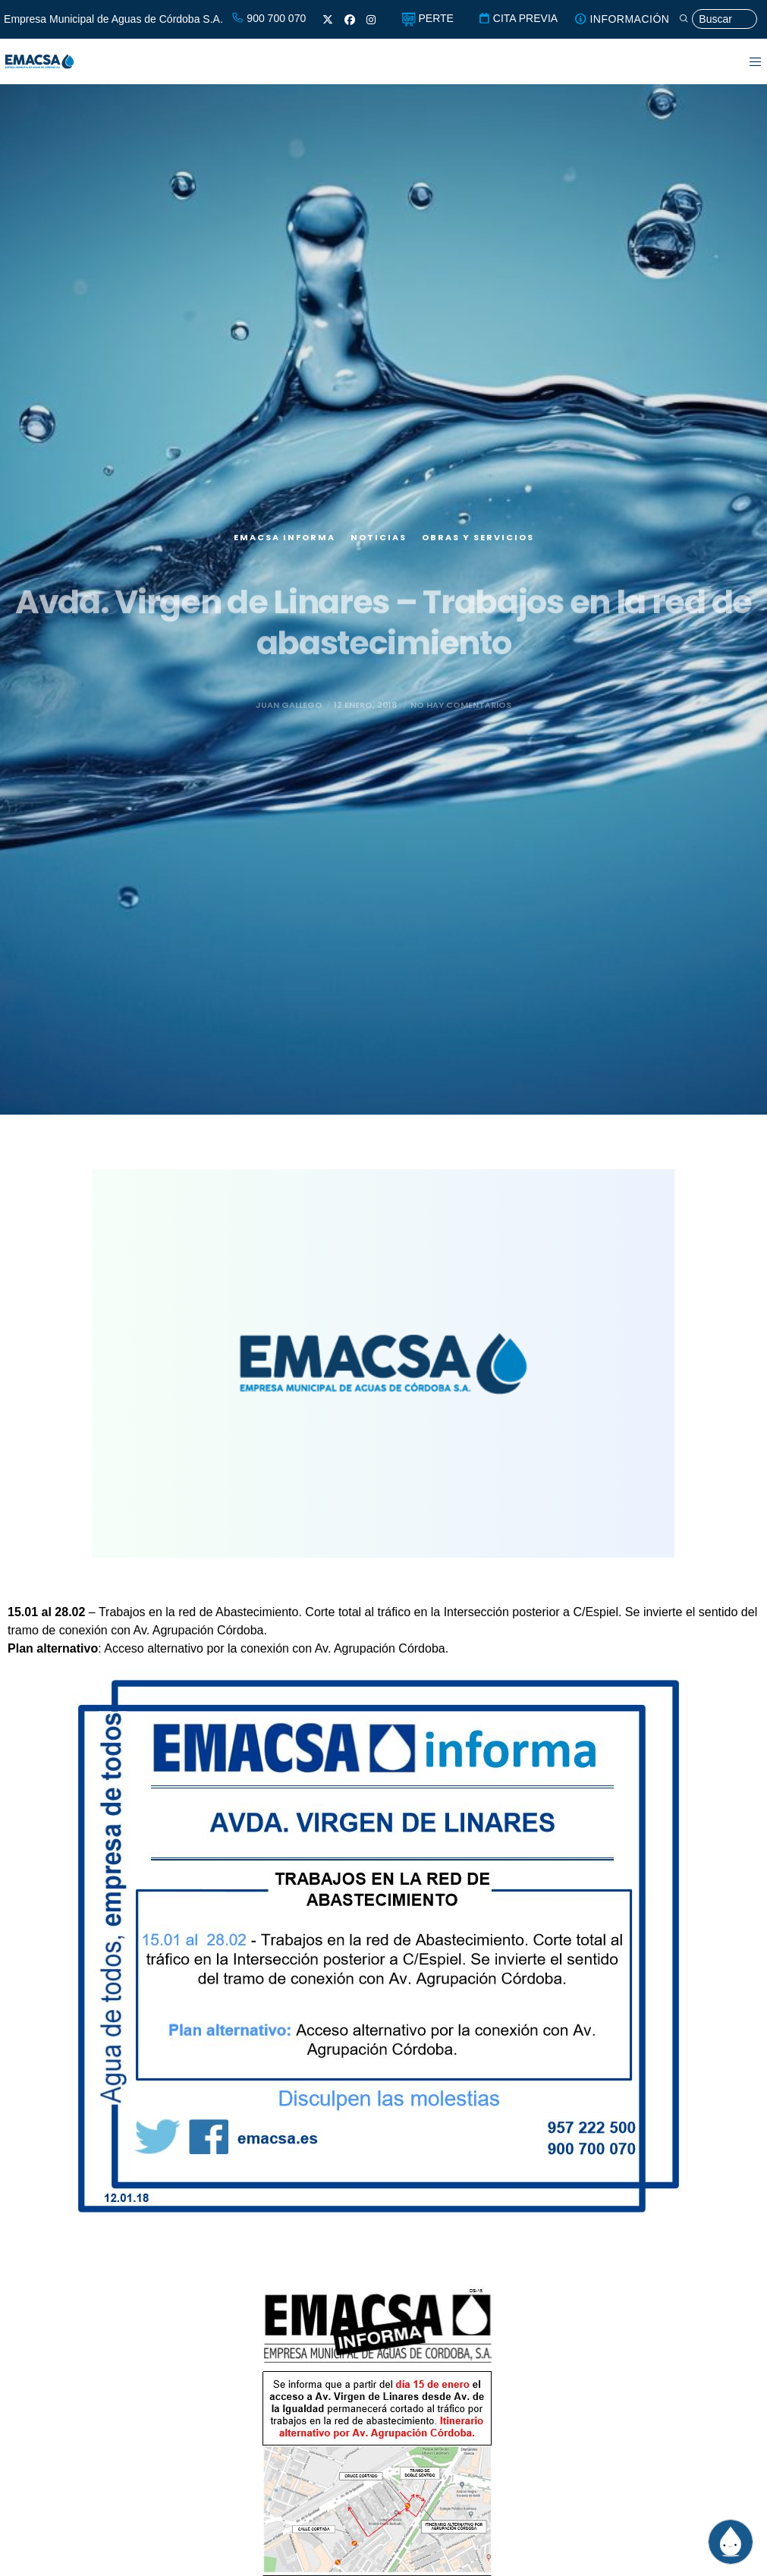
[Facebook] (349, 19)
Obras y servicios (478, 545)
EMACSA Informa (284, 545)
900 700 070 (268, 18)
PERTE (427, 18)
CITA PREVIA (518, 18)
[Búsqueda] (717, 19)
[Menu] (746, 61)
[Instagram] (371, 19)
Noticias (378, 545)
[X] (327, 19)
